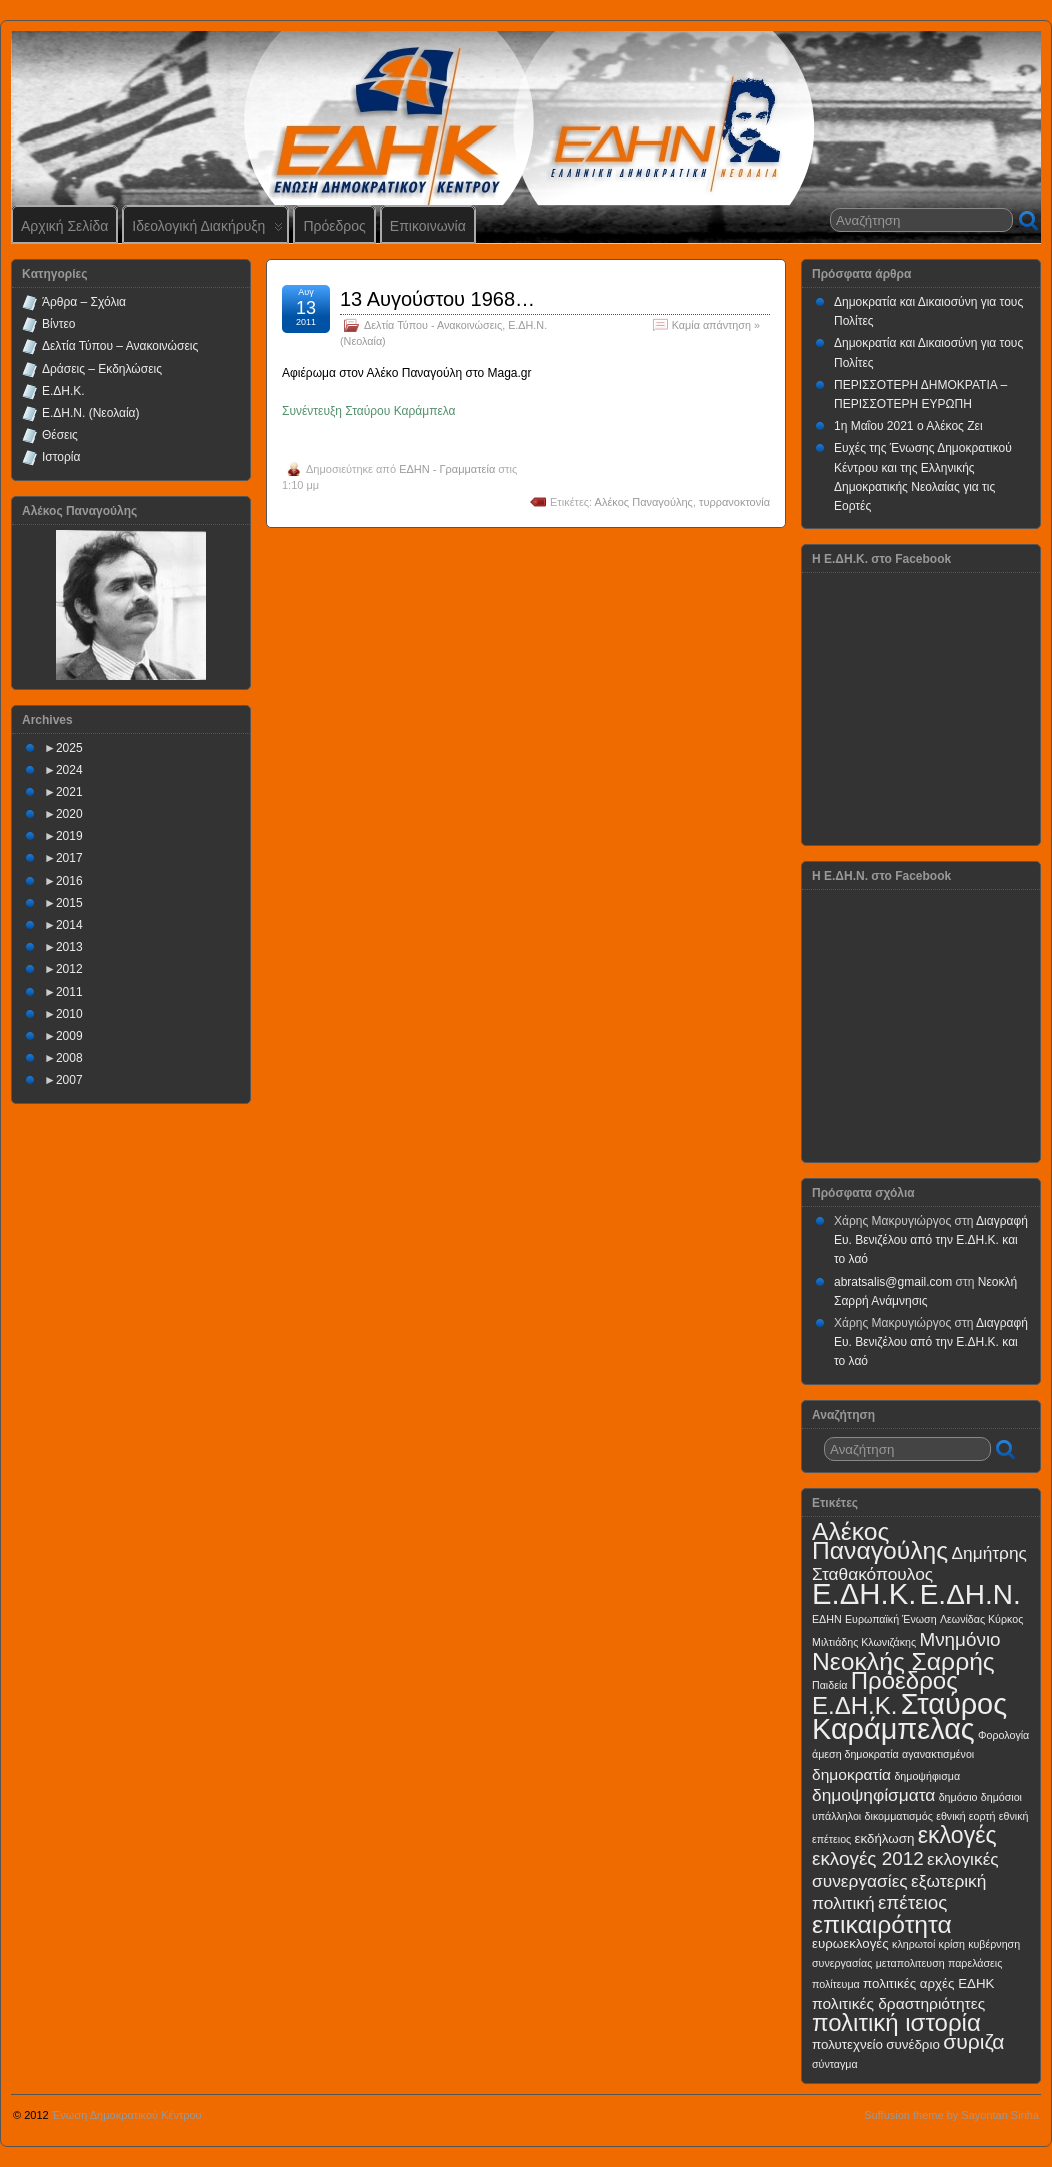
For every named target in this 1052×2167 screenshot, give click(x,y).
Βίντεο (58, 324)
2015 (69, 903)
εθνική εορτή (965, 1816)
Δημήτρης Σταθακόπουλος (919, 1563)
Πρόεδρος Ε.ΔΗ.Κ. (885, 1693)
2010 (69, 1014)
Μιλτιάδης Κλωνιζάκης (864, 1642)
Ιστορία (61, 457)
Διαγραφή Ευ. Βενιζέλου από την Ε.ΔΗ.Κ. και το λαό (931, 1240)
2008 (69, 1058)
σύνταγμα (835, 2064)
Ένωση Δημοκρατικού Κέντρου (127, 2115)
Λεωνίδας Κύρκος (981, 1619)
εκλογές (957, 1835)
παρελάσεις (975, 1963)
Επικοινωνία (428, 226)
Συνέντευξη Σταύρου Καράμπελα (369, 411)
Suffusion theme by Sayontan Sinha (951, 2115)
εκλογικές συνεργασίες (905, 1869)
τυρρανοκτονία (734, 502)
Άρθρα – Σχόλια (84, 302)
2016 (69, 881)
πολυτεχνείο (847, 2044)
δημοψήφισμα (927, 1776)
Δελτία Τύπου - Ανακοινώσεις (433, 325)
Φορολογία (1003, 1735)
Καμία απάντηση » (716, 325)
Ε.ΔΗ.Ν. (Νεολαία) (91, 413)
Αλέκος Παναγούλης (644, 502)
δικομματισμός (899, 1816)
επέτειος (913, 1902)
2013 (69, 947)
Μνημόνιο (959, 1639)
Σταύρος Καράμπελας (909, 1716)
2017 (69, 858)
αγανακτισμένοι (938, 1754)
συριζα (973, 2041)
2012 (69, 969)
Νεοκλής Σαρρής (903, 1661)
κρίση (952, 1944)
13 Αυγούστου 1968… (437, 299)
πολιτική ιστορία (896, 2022)
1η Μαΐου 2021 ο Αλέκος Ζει (908, 426)
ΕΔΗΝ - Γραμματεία (447, 469)
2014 (69, 925)
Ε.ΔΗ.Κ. (63, 391)
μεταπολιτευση (910, 1963)
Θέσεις (60, 435)
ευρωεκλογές (850, 1943)
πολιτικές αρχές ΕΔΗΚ (928, 1983)
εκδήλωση (885, 1838)
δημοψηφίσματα (873, 1795)
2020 (69, 814)
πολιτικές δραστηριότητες (898, 2003)
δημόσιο (958, 1797)
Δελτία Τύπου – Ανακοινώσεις (120, 346)
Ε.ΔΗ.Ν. (970, 1594)
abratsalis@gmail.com (893, 1282)
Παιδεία (829, 1685)
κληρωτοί (913, 1944)
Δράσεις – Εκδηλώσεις (102, 369)
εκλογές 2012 (868, 1858)
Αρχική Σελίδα (64, 226)
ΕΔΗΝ (827, 1619)
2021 (69, 792)
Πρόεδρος (334, 226)
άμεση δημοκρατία (855, 1754)
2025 (69, 748)
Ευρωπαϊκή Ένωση (891, 1619)
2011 (69, 992)
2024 (69, 770)
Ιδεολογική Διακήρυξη (207, 230)
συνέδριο (913, 2044)
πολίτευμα (836, 1984)
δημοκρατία (851, 1774)
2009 (69, 1036)
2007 (69, 1080)
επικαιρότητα (882, 1924)
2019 (69, 836)
